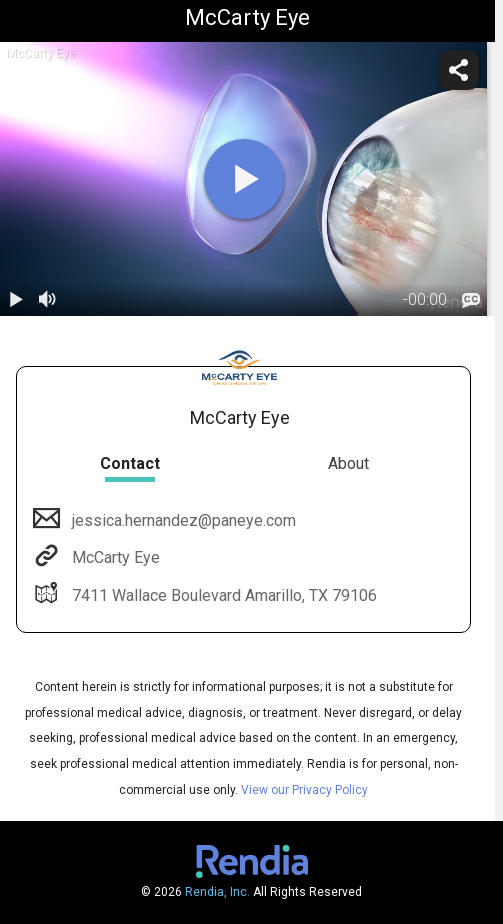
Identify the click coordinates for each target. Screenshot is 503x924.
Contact (130, 463)
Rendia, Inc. (217, 892)
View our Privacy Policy (304, 790)
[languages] (471, 300)
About (348, 463)
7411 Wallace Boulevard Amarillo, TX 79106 (222, 595)
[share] (459, 70)
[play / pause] (16, 300)
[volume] (48, 300)
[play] (244, 179)
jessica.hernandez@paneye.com (182, 520)
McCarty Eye (114, 557)
